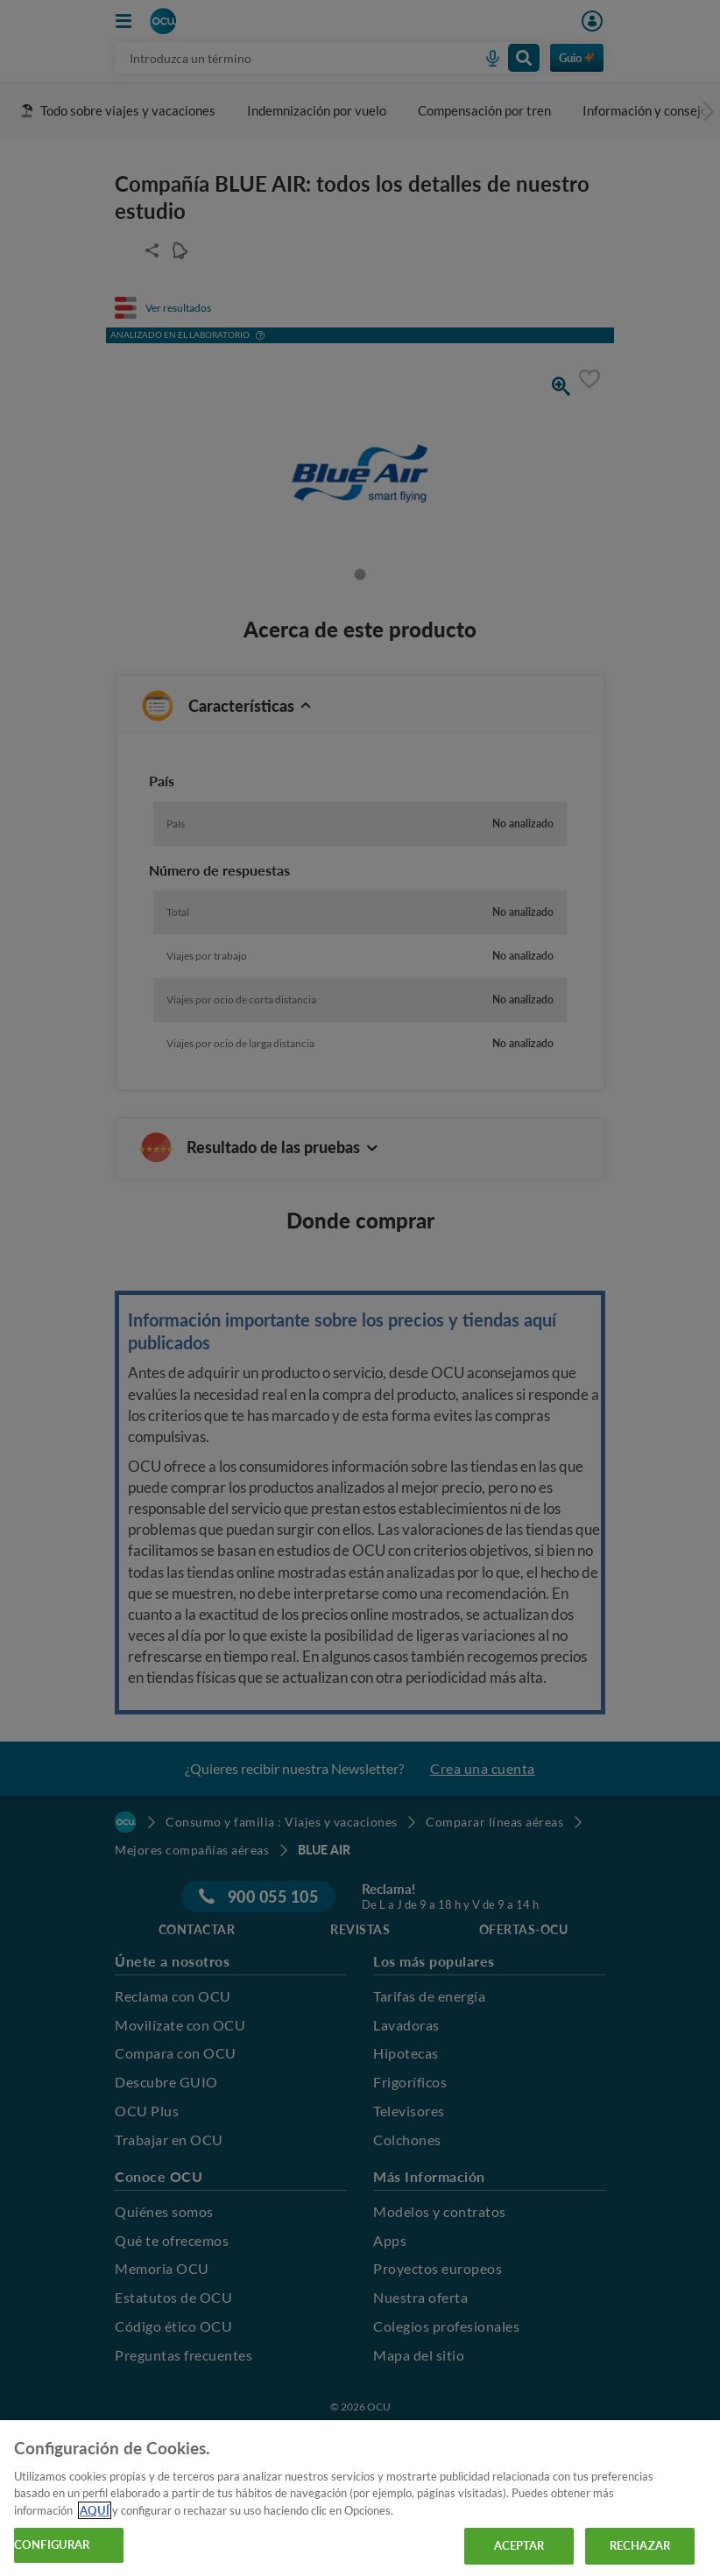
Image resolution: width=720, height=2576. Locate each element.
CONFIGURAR (51, 2544)
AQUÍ (94, 2510)
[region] (360, 2498)
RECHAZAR (640, 2545)
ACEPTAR (519, 2545)
